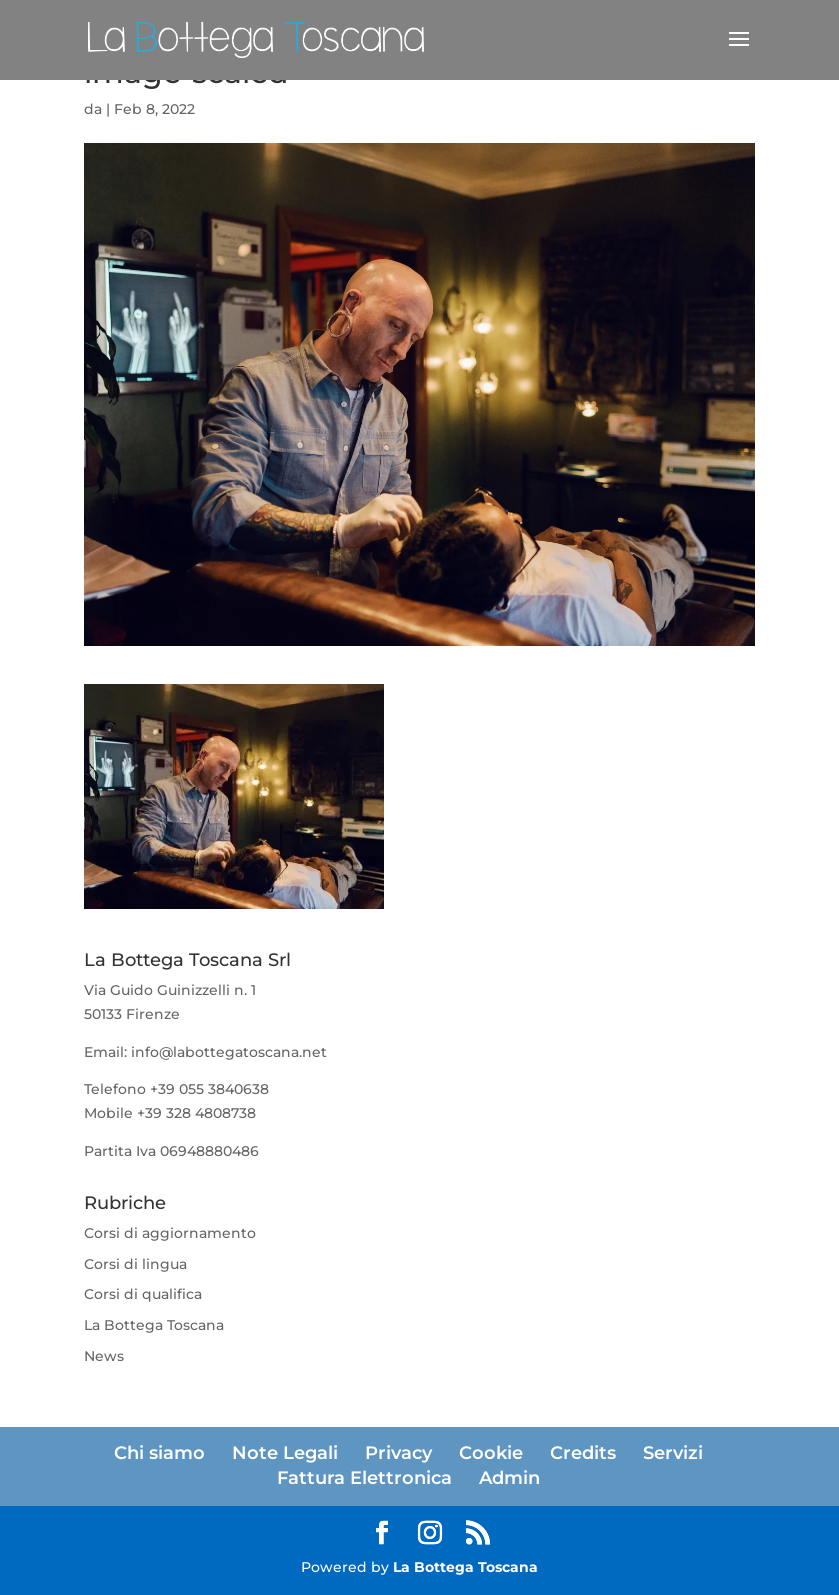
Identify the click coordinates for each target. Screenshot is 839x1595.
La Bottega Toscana (154, 1325)
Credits (583, 1453)
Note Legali (285, 1453)
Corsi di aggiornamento (170, 1233)
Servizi (673, 1453)
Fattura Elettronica (364, 1478)
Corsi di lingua (135, 1264)
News (104, 1356)
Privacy (398, 1453)
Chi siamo (159, 1453)
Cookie (491, 1453)
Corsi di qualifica (143, 1294)
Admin (509, 1478)
